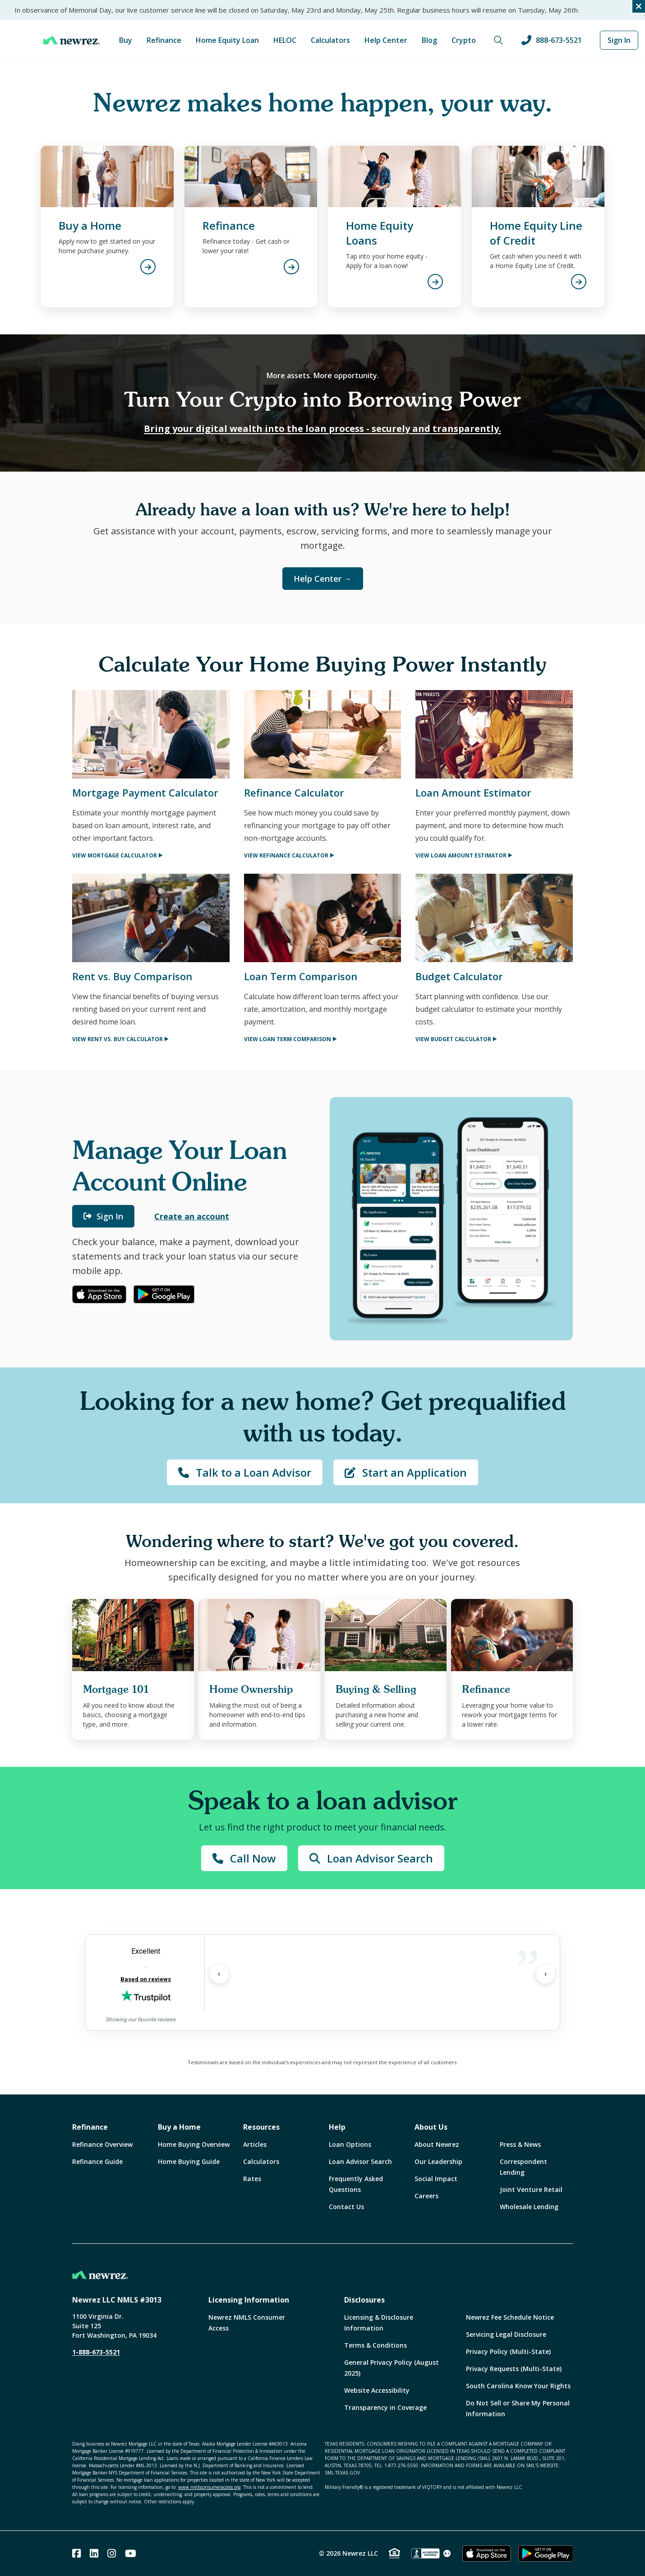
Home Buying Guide (189, 2161)
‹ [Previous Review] (219, 1973)
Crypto (464, 40)
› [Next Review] (545, 1973)
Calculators (330, 40)
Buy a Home (179, 2127)
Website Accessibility (377, 2390)
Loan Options (350, 2144)
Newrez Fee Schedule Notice (510, 2317)
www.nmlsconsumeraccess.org (209, 2487)
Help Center (385, 40)
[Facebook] (76, 2553)
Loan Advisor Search (371, 1858)
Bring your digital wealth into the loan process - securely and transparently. (322, 428)
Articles (255, 2144)
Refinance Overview (102, 2144)
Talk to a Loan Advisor (244, 1472)
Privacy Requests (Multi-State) (514, 2368)
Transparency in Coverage (385, 2407)
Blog (429, 40)
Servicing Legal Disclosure (506, 2334)
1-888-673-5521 (96, 2352)
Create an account (191, 1216)
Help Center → (323, 578)
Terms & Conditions (375, 2345)
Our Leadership (438, 2161)
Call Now (244, 1858)
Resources (261, 2127)
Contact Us (346, 2206)
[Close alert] (638, 6)
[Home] (71, 40)
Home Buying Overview (194, 2144)
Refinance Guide (97, 2161)
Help (337, 2127)
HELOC (284, 40)
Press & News (520, 2144)
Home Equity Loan (227, 40)
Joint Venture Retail (531, 2189)
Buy (125, 40)
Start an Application (406, 1472)
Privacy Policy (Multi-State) (508, 2351)
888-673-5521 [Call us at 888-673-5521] (551, 40)
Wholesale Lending (529, 2206)
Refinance (164, 40)
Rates (252, 2178)
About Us (431, 2127)
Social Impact (436, 2178)
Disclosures (364, 2300)
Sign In (619, 40)
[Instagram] (111, 2553)
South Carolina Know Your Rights (518, 2385)
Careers (426, 2195)
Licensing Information (248, 2300)
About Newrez (437, 2144)
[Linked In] (94, 2553)
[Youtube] (130, 2553)
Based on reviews (145, 1979)
